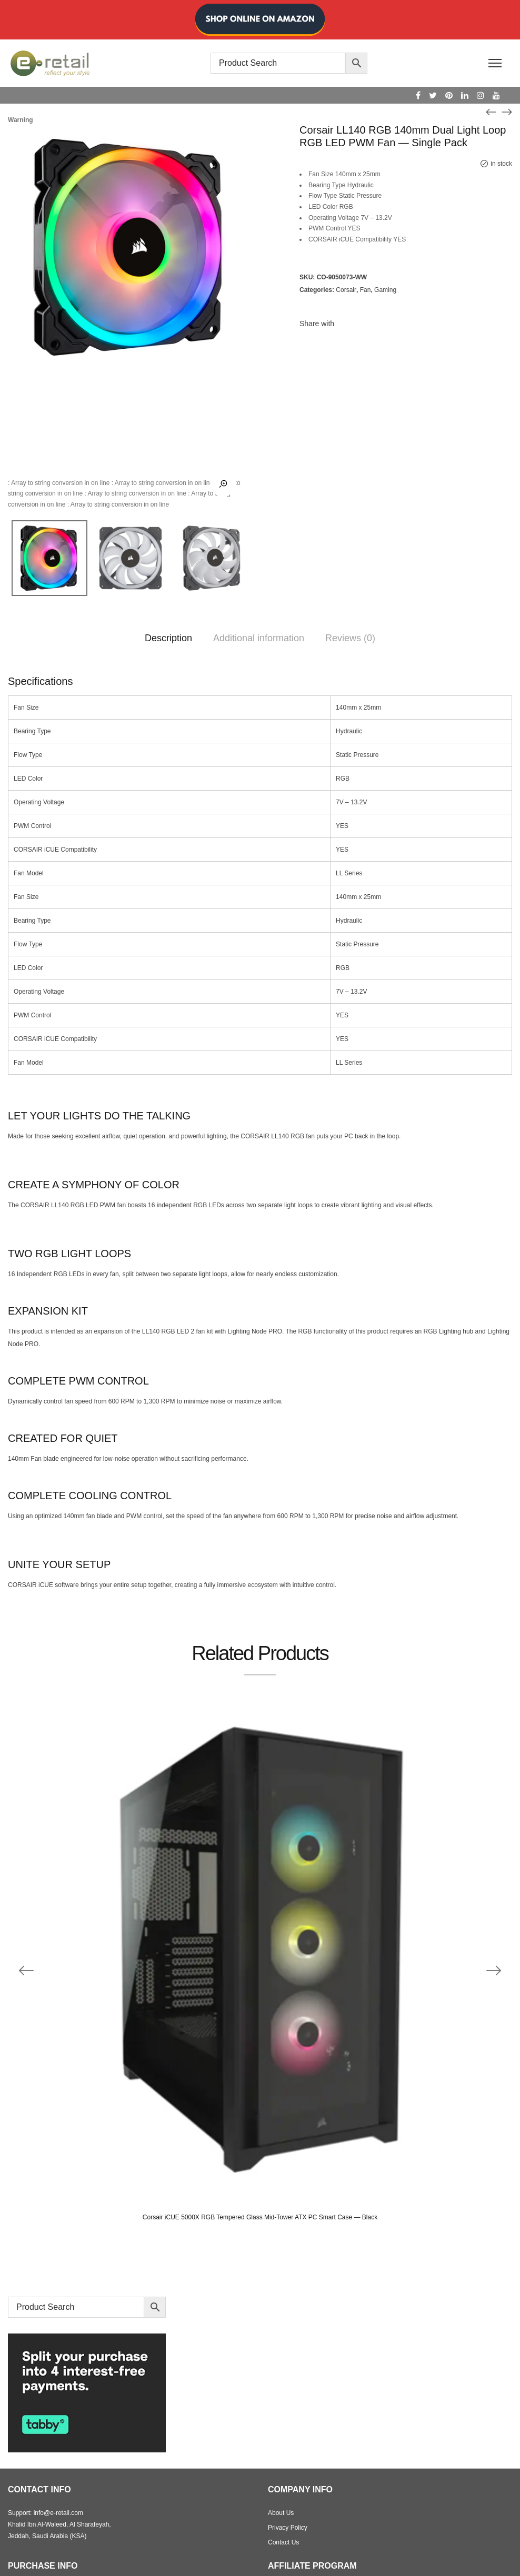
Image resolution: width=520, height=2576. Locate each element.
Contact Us (283, 2542)
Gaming (385, 290)
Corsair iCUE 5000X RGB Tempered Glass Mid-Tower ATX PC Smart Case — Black (260, 2217)
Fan (365, 290)
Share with (316, 323)
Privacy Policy (287, 2527)
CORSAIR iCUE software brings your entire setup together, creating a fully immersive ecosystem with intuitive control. (172, 1585)
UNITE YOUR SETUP (59, 1564)
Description (168, 638)
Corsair (346, 290)
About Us (281, 2513)
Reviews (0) (350, 638)
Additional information (258, 638)
